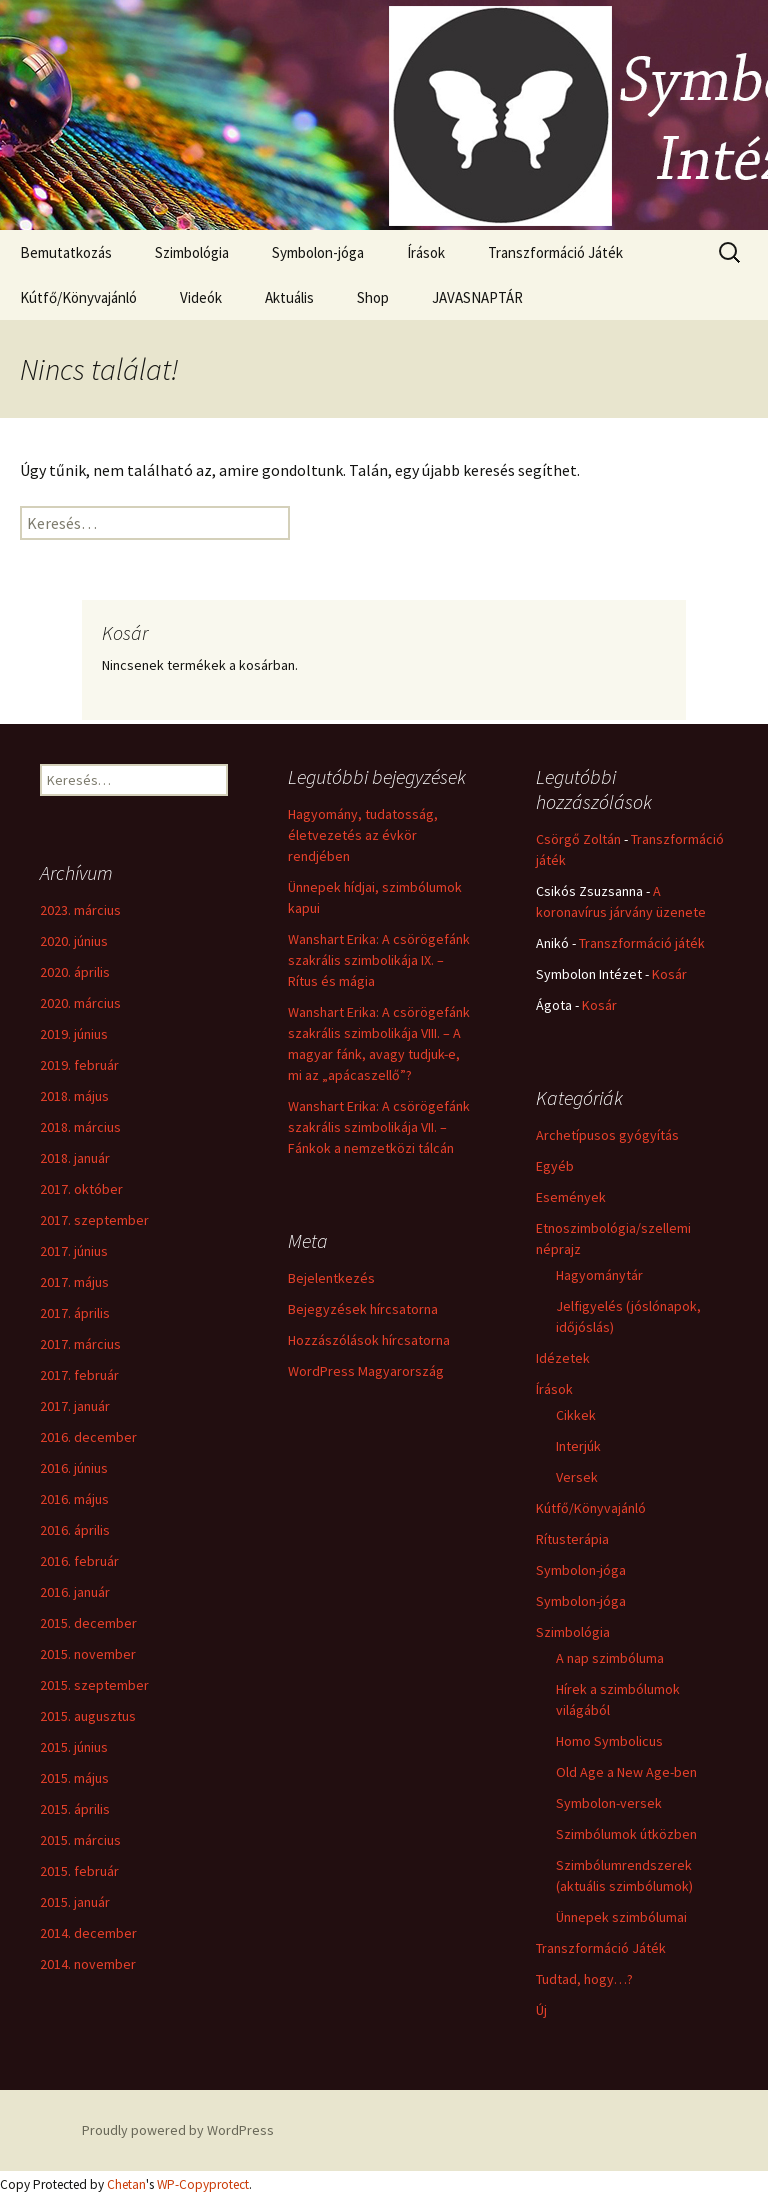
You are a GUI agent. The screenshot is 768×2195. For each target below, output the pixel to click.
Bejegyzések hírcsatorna (363, 1309)
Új (541, 2010)
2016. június (74, 1468)
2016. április (75, 1530)
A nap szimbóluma (610, 1658)
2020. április (75, 972)
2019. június (74, 1034)
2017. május (74, 1282)
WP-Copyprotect (203, 2184)
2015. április (75, 1809)
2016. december (88, 1437)
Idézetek (563, 1358)
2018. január (75, 1158)
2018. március (80, 1127)
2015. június (74, 1747)
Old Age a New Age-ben (626, 1772)
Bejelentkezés (331, 1278)
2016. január (75, 1592)
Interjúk (578, 1446)
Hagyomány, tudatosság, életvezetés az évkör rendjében (363, 835)
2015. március (80, 1840)
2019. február (79, 1065)
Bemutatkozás (66, 252)
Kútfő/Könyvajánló (78, 297)
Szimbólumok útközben (626, 1834)
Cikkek (576, 1415)
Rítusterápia (572, 1539)
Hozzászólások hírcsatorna (369, 1340)
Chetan (126, 2184)
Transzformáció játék (642, 943)
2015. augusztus (88, 1716)
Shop (373, 297)
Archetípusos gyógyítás (607, 1135)
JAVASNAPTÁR (477, 297)
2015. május (74, 1778)
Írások (426, 252)
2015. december (88, 1623)
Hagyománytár (599, 1275)
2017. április (75, 1313)
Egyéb (555, 1166)
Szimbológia (192, 252)
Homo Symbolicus (609, 1741)
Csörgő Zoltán (578, 839)
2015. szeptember (94, 1685)
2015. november (88, 1654)
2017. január (75, 1406)
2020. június (74, 941)
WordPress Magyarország (366, 1371)
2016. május (74, 1499)
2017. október (81, 1189)
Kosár (669, 974)
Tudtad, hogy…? (584, 1979)
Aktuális (289, 297)
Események (571, 1197)
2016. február (79, 1561)
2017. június (74, 1251)
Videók (201, 297)
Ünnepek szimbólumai (621, 1917)
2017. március (80, 1344)
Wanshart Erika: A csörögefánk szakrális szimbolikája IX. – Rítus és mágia (379, 960)
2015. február (79, 1871)
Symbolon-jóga (318, 252)
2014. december (88, 1933)
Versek (577, 1477)
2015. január (75, 1902)
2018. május (74, 1096)
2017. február (79, 1375)
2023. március (80, 910)
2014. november (88, 1964)
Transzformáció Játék (555, 252)
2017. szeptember (94, 1220)
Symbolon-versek (609, 1803)
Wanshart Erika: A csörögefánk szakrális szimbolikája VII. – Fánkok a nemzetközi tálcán (379, 1127)
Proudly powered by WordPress (178, 2130)
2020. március (80, 1003)
